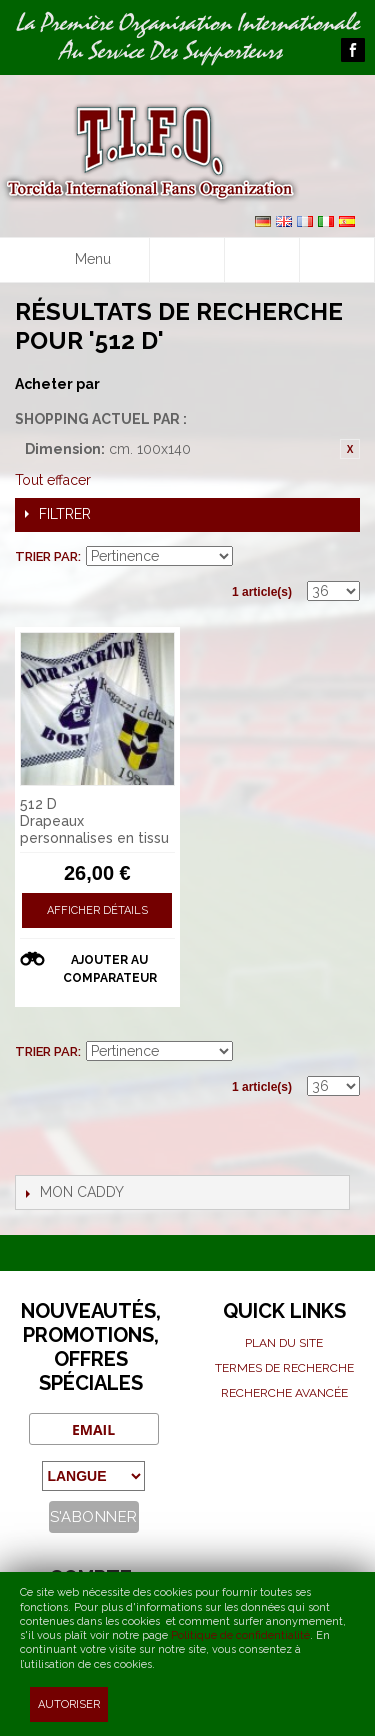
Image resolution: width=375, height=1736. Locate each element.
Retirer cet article (350, 449)
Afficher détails (97, 910)
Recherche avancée (284, 1393)
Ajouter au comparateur (110, 969)
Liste (345, 557)
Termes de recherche (284, 1368)
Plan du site (284, 1343)
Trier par (46, 556)
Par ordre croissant (251, 557)
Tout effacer (53, 480)
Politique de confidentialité (240, 1635)
